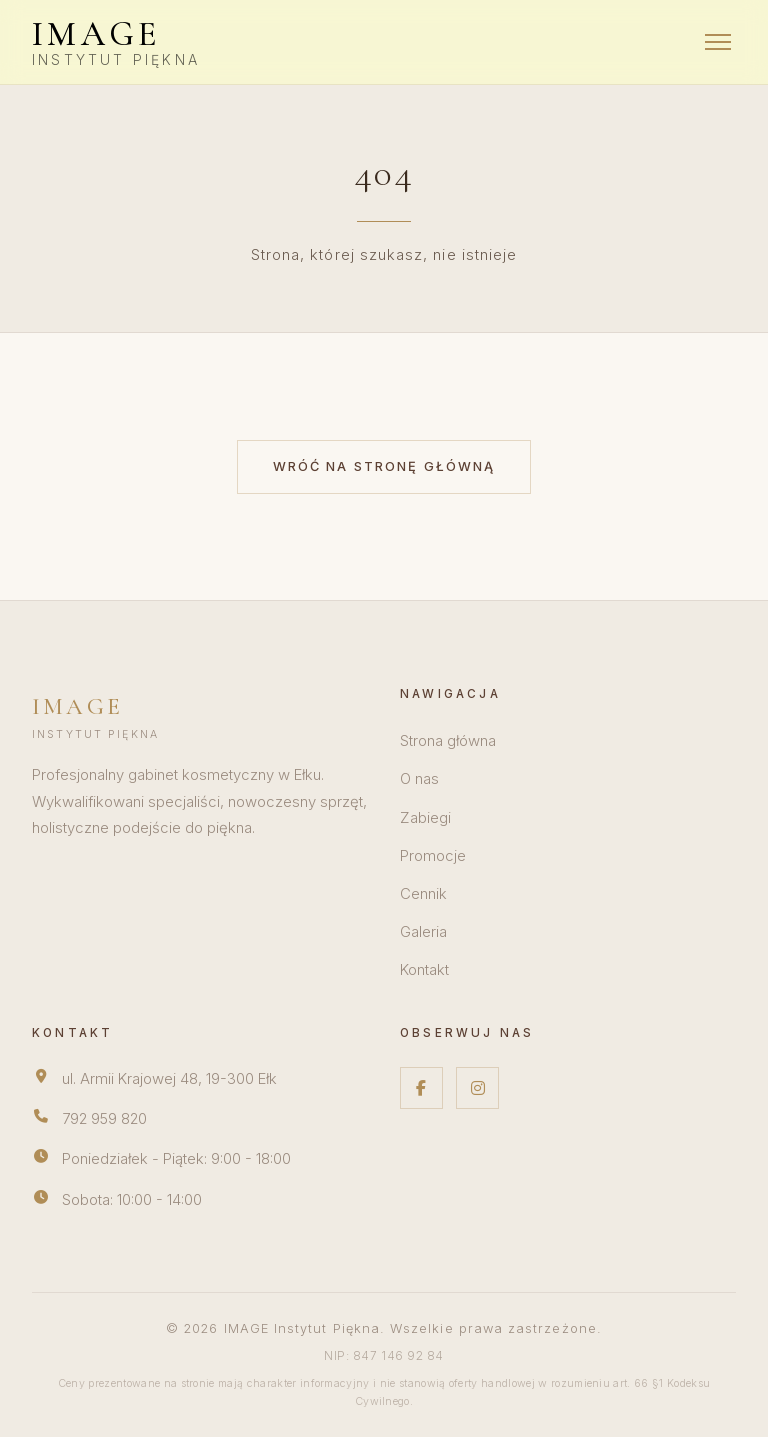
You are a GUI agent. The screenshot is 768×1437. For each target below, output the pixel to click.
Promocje (433, 856)
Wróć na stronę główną (384, 466)
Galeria (423, 932)
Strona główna (448, 741)
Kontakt (424, 970)
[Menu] (718, 42)
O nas (419, 779)
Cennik (423, 894)
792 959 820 (104, 1119)
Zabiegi (425, 818)
